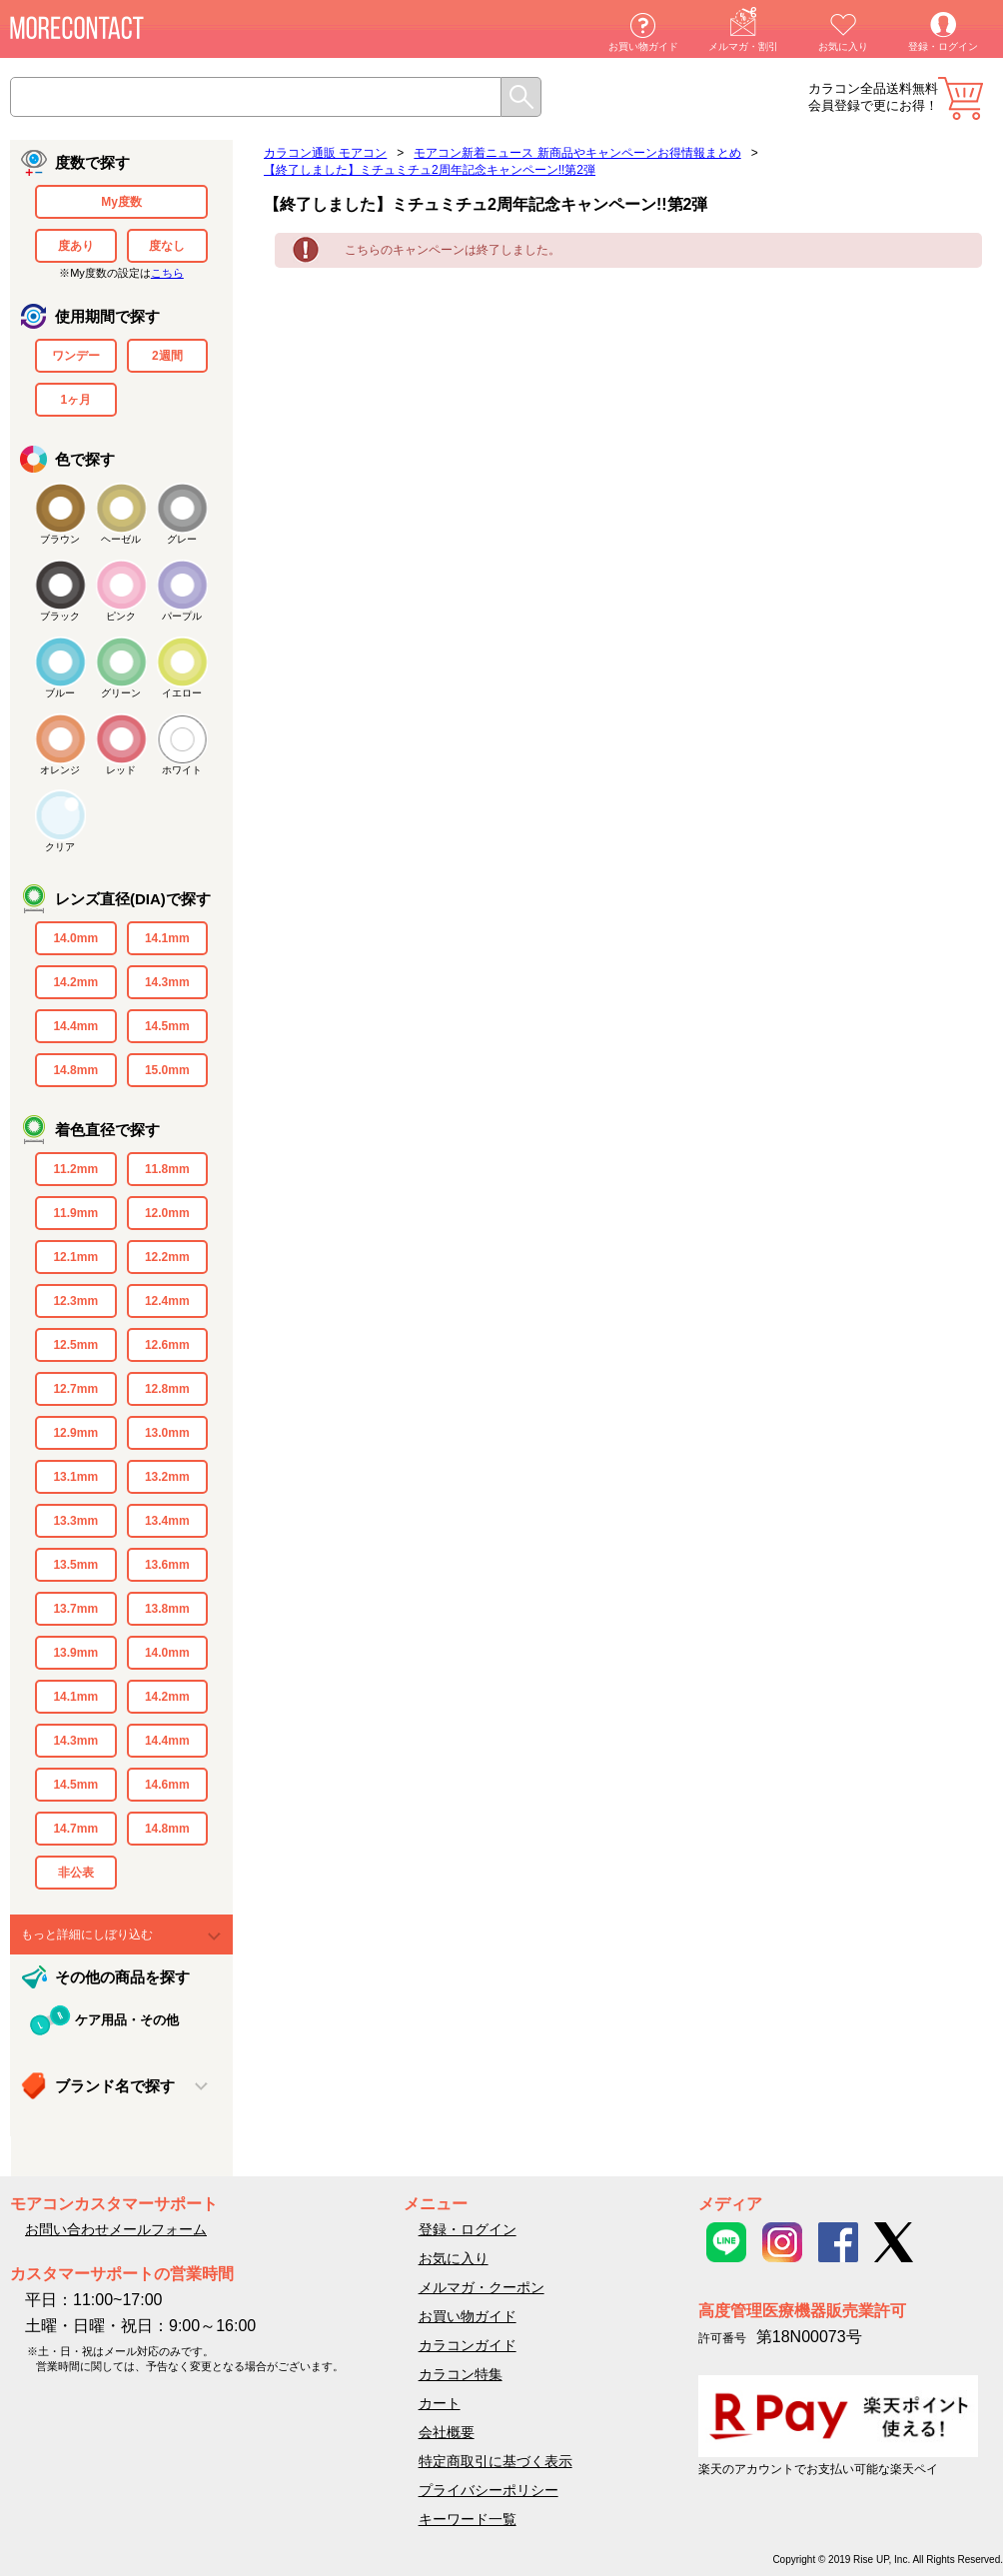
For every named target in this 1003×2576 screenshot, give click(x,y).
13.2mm (167, 1477)
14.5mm (167, 1026)
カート (960, 98)
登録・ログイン (943, 46)
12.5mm (75, 1345)
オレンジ (60, 769)
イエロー (182, 692)
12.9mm (75, 1433)
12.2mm (167, 1257)
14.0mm (75, 938)
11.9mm (75, 1213)
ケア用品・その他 (127, 2019)
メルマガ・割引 (743, 46)
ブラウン (60, 539)
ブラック (60, 616)
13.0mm (167, 1433)
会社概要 (447, 2432)
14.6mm (167, 1785)
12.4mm (167, 1301)
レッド (121, 769)
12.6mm (167, 1345)
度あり (76, 246)
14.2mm (75, 982)
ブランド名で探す (115, 2085)
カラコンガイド (467, 2345)
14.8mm (75, 1070)
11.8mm (167, 1169)
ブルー (60, 692)
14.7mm (75, 1829)
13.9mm (75, 1653)
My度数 (121, 202)
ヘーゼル (121, 539)
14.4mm (75, 1026)
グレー (182, 539)
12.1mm (75, 1257)
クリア (60, 846)
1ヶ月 (75, 400)
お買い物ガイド (643, 46)
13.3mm (75, 1521)
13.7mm (75, 1609)
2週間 (167, 356)
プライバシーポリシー (488, 2490)
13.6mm (167, 1565)
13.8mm (167, 1609)
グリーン (121, 692)
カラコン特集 (460, 2374)
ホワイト (182, 769)
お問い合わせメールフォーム (116, 2229)
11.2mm (75, 1169)
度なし (167, 246)
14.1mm (167, 938)
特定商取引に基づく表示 (495, 2461)
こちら (167, 273)
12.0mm (167, 1213)
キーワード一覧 (467, 2519)
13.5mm (75, 1565)
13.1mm (75, 1477)
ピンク (121, 616)
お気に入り (843, 46)
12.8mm (167, 1389)
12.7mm (75, 1389)
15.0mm (167, 1070)
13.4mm (167, 1521)
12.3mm (75, 1301)
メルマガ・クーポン (481, 2287)
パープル (182, 616)
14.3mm (167, 982)
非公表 (76, 1873)
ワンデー (76, 356)
